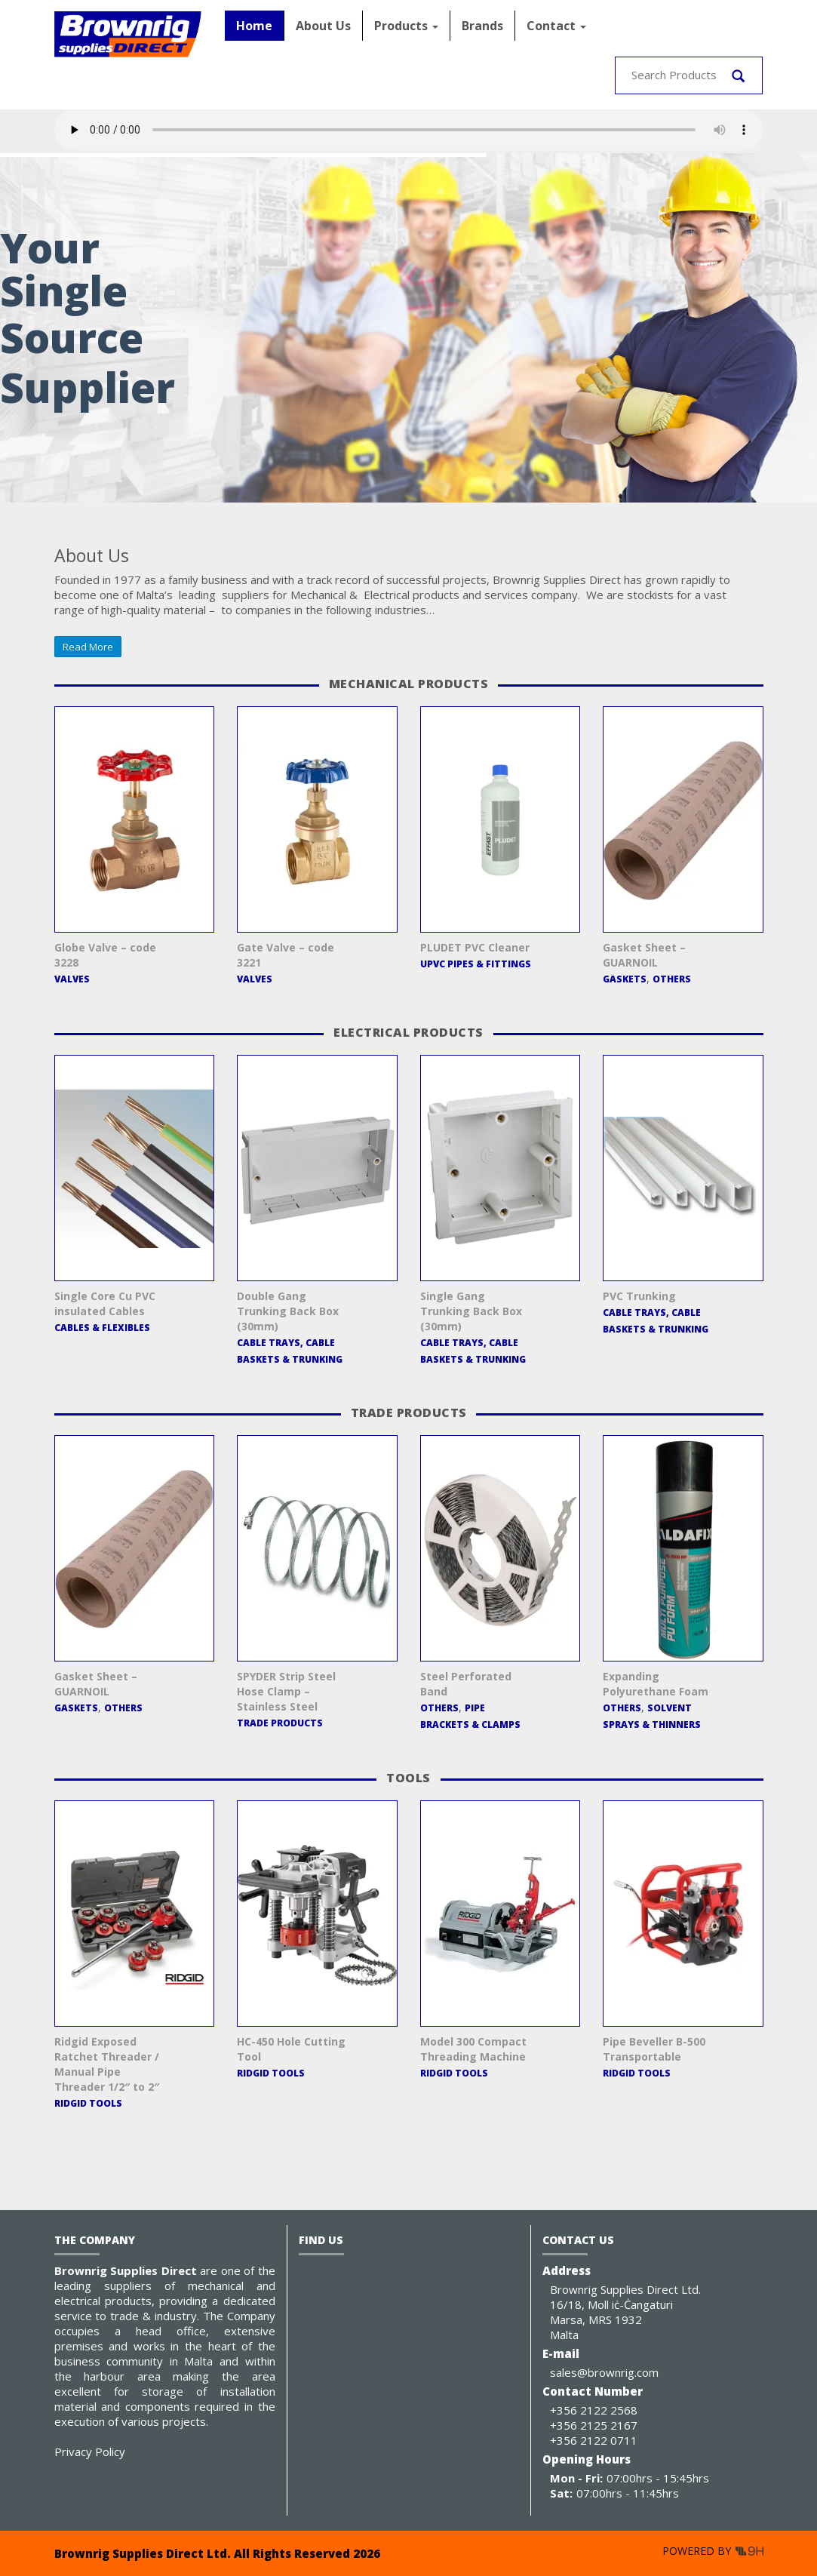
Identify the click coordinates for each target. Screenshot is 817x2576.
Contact (556, 25)
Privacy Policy (89, 2451)
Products (406, 25)
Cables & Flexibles (102, 1327)
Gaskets (625, 979)
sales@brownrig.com (604, 2372)
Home (254, 25)
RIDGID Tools (88, 2103)
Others (672, 979)
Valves (72, 979)
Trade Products (280, 1723)
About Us (323, 25)
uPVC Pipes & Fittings (475, 964)
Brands (482, 25)
